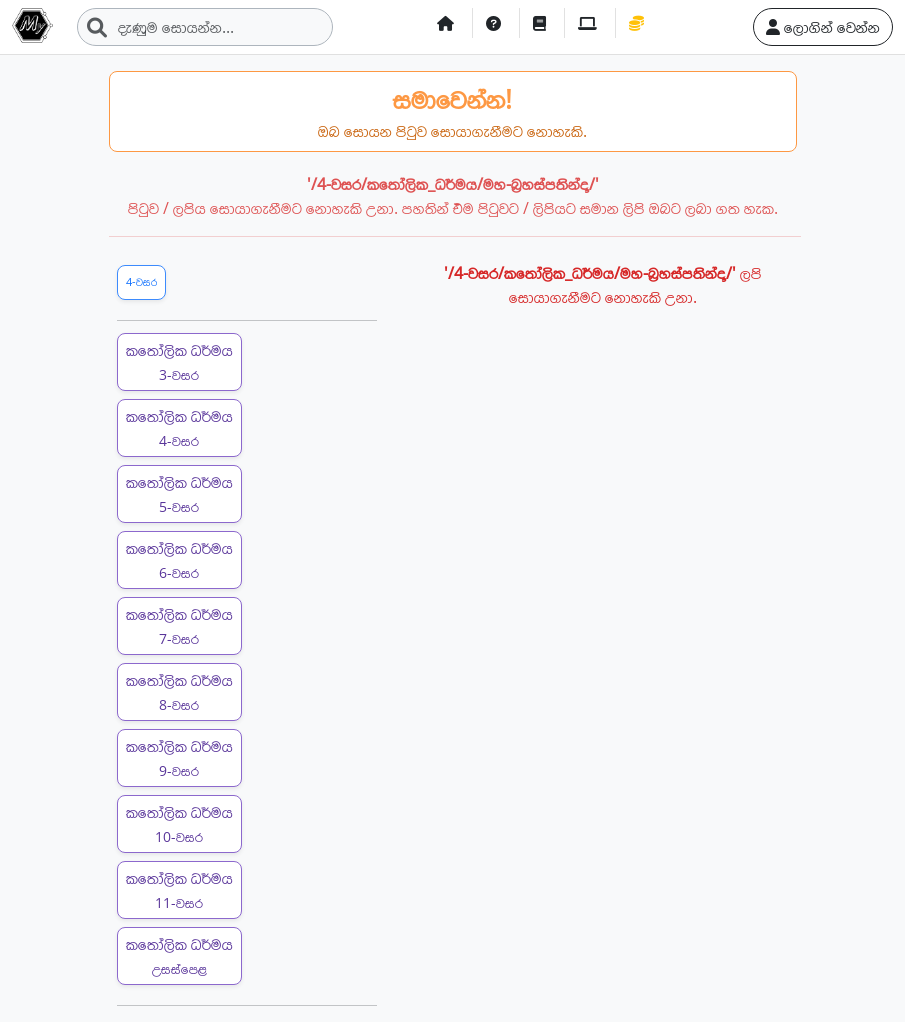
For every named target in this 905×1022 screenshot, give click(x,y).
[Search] (205, 27)
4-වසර (141, 281)
